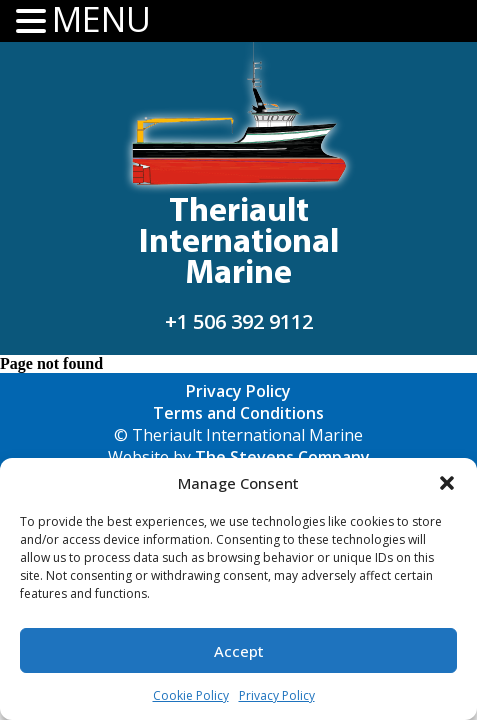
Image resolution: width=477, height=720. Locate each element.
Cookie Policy (191, 695)
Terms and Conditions (238, 413)
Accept (239, 651)
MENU (101, 19)
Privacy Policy (277, 695)
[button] (447, 483)
